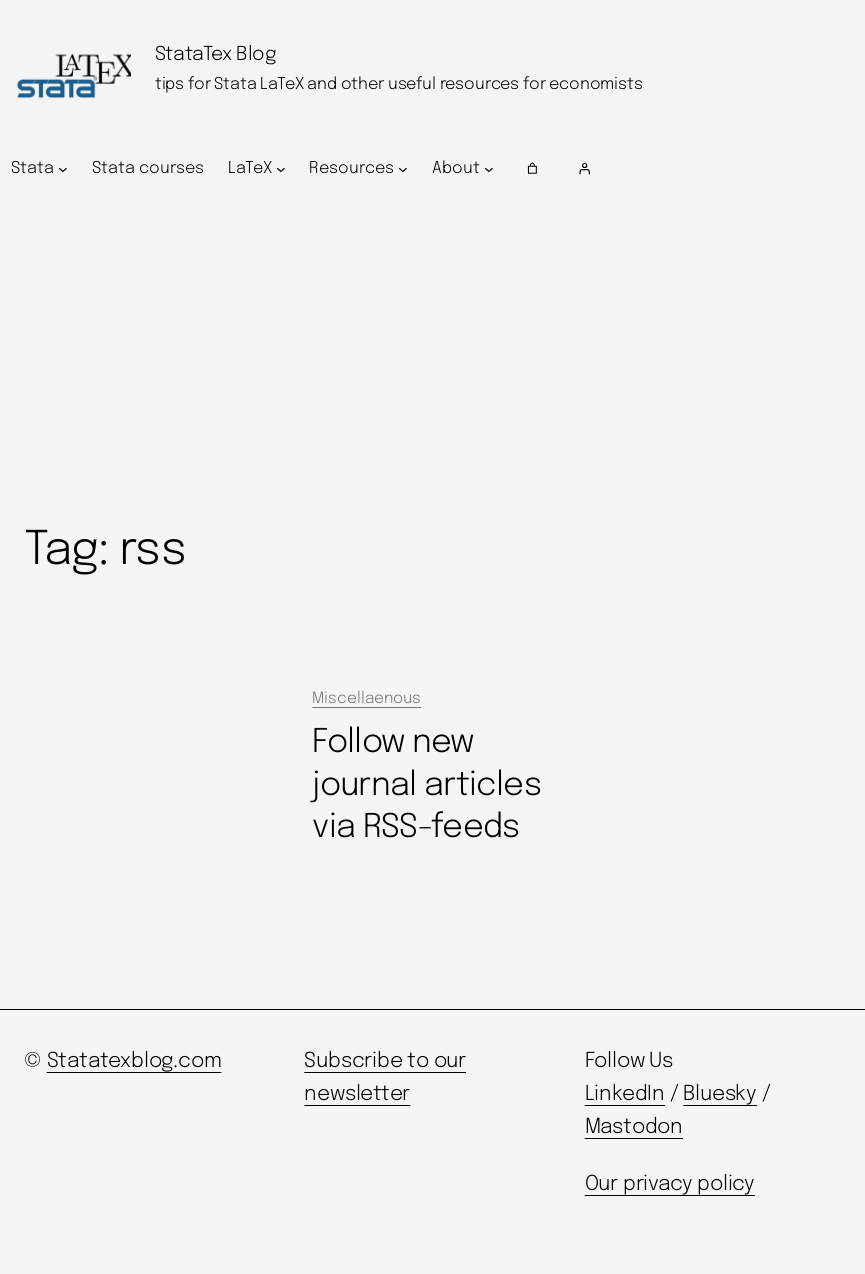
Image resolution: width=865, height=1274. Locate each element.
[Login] (712, 169)
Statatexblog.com (134, 1061)
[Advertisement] (432, 357)
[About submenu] (489, 169)
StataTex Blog (216, 55)
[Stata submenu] (63, 169)
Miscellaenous (366, 699)
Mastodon (634, 1127)
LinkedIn (625, 1094)
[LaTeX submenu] (281, 169)
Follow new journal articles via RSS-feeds (426, 785)
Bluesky (720, 1094)
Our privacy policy (670, 1184)
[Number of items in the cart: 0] (532, 169)
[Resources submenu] (403, 169)
